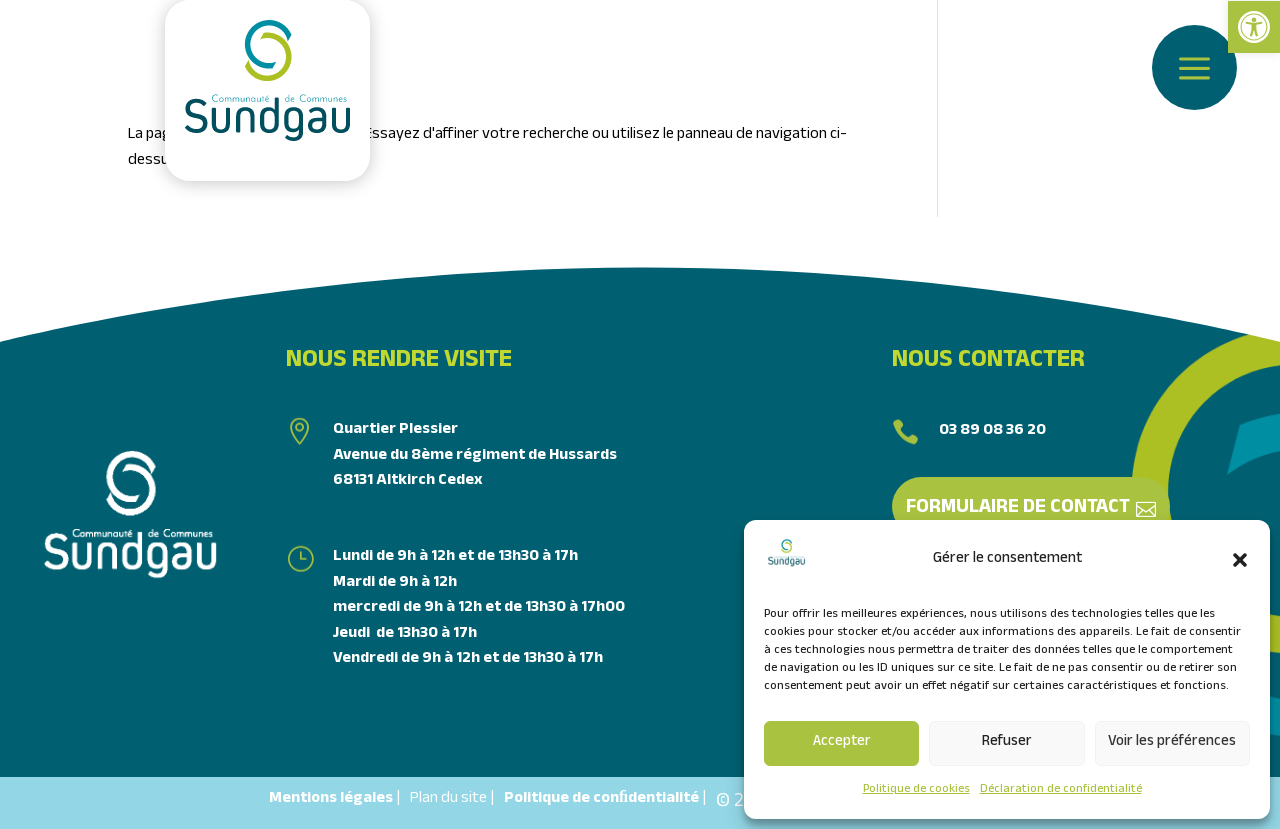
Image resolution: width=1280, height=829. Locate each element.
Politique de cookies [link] (916, 790)
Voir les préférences (1172, 743)
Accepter (842, 743)
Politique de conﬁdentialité (601, 799)
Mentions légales (331, 799)
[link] (1254, 27)
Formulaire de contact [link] (1018, 509)
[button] (1240, 560)
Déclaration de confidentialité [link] (1061, 790)
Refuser (1007, 743)
